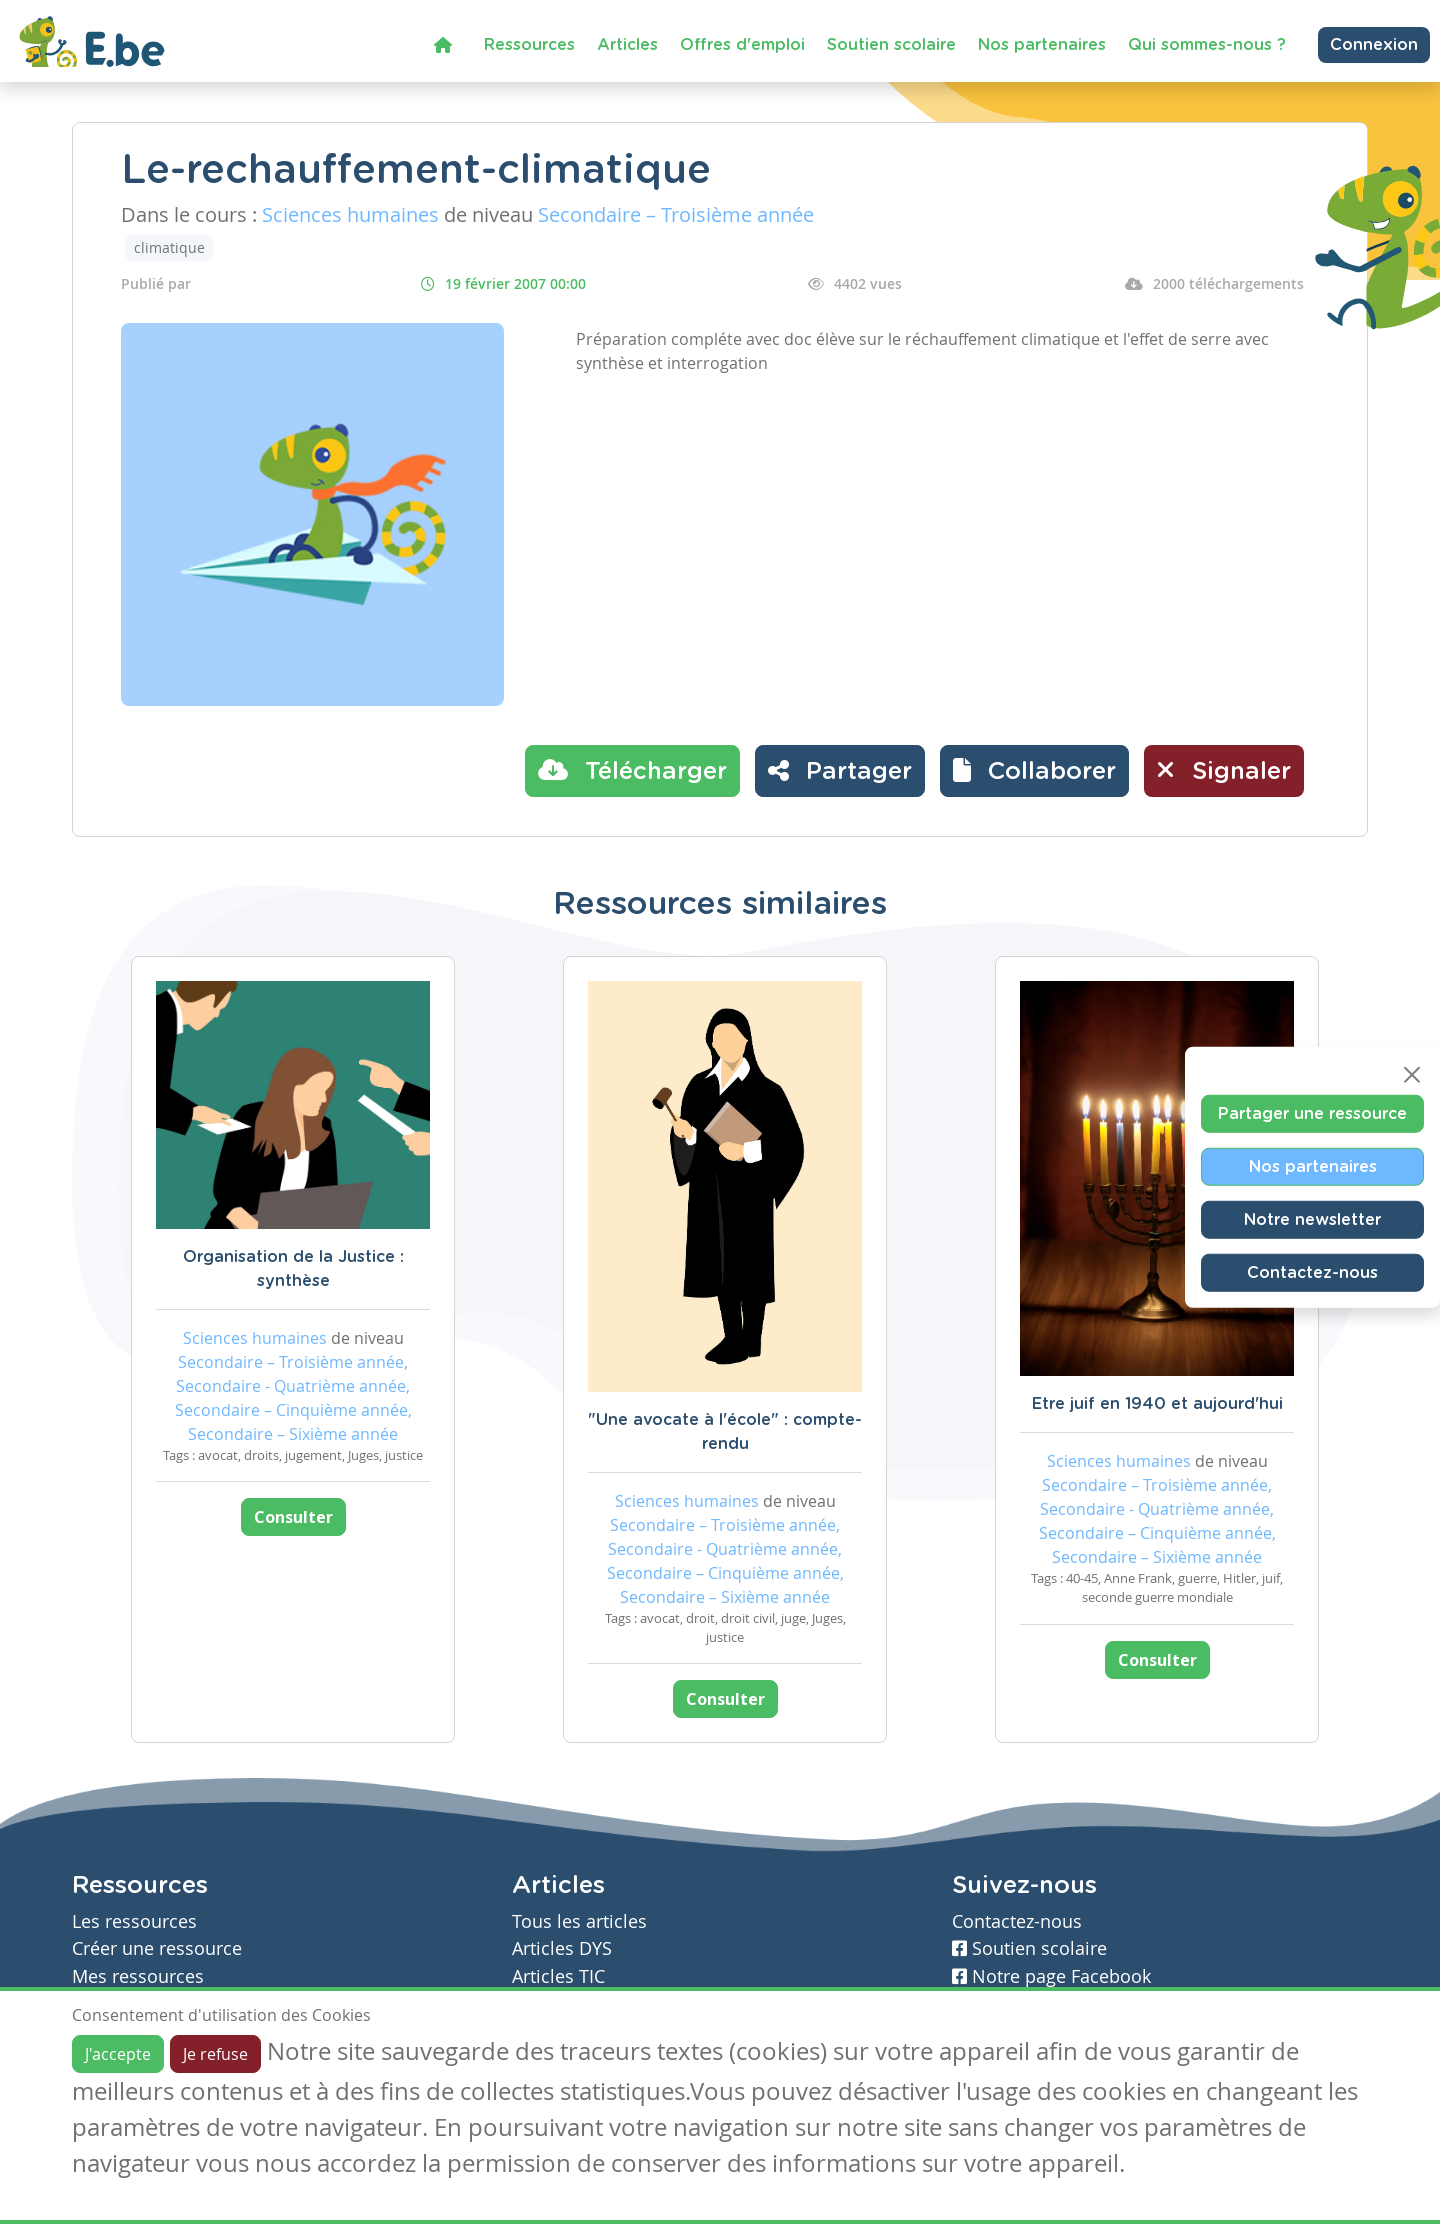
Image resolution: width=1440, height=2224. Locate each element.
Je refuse (215, 2054)
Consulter (293, 1517)
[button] (1034, 771)
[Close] (1412, 1075)
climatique (169, 247)
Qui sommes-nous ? (1207, 45)
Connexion (1374, 45)
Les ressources (134, 1921)
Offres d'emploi (742, 45)
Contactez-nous (1312, 1273)
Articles (627, 45)
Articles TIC (558, 1976)
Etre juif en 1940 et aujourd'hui (1157, 1404)
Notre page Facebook (1051, 1976)
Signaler (1224, 770)
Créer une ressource (157, 1948)
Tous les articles (579, 1921)
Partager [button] (840, 770)
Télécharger (632, 770)
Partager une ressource (1312, 1114)
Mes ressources (138, 1976)
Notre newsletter (1312, 1220)
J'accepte (118, 2054)
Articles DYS (562, 1948)
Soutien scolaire (891, 45)
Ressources (529, 45)
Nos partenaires (1042, 45)
